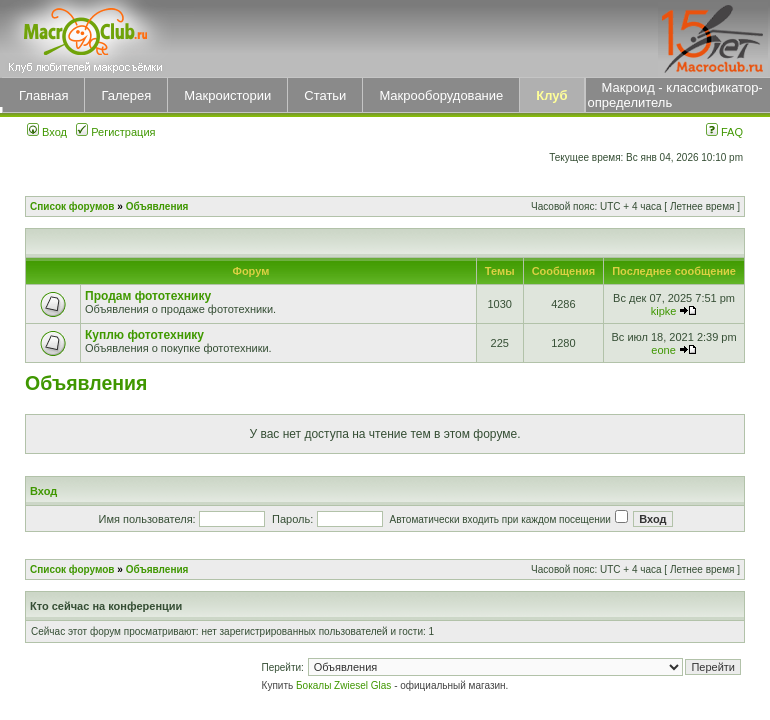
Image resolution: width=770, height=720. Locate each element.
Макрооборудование (441, 95)
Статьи (325, 95)
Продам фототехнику (148, 296)
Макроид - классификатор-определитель (675, 95)
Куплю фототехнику (144, 335)
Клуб (551, 95)
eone (663, 350)
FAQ (724, 132)
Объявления (157, 206)
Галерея (126, 95)
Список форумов (72, 206)
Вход (47, 132)
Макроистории (227, 95)
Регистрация (115, 132)
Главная (43, 95)
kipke (664, 311)
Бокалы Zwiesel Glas (345, 685)
